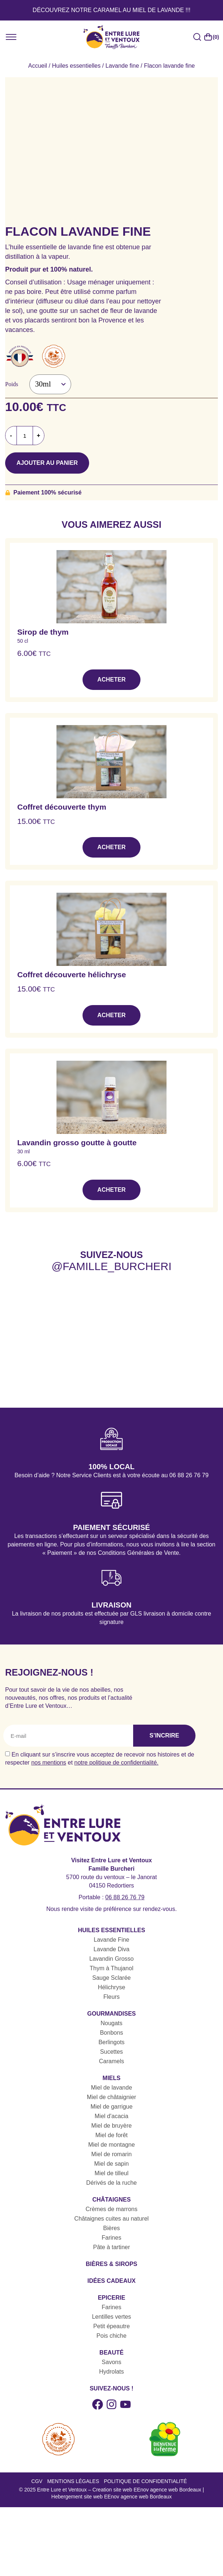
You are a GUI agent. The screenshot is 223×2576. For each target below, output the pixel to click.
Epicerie (111, 2298)
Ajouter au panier (47, 463)
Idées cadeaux (111, 2281)
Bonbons (111, 2033)
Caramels (111, 2061)
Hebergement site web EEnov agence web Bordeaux (111, 2497)
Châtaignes (111, 2199)
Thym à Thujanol (112, 1968)
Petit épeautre (111, 2326)
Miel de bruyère (111, 2126)
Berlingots (111, 2042)
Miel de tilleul (111, 2173)
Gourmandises (111, 2014)
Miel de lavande (111, 2087)
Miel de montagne (111, 2145)
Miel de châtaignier (111, 2097)
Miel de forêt (111, 2135)
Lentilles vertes (111, 2317)
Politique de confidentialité (145, 2481)
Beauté (111, 2352)
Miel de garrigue (112, 2106)
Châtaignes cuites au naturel (111, 2218)
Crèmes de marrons (111, 2209)
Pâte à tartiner (111, 2247)
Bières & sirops (111, 2264)
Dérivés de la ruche (111, 2183)
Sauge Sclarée (111, 1978)
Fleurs (111, 1997)
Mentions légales (73, 2481)
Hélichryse (111, 1987)
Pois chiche (111, 2336)
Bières (111, 2228)
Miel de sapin (111, 2164)
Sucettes (111, 2052)
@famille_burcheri (111, 1266)
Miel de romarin (111, 2154)
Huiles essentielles (76, 66)
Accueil (37, 66)
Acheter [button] (111, 679)
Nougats (111, 2023)
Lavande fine (122, 66)
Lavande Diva (111, 1949)
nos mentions (48, 1762)
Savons (111, 2362)
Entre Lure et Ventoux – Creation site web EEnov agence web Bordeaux (119, 2490)
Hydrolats (111, 2371)
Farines (111, 2238)
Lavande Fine (111, 1940)
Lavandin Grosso (111, 1959)
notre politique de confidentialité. (116, 1762)
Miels (112, 2078)
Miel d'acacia (111, 2116)
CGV (36, 2481)
